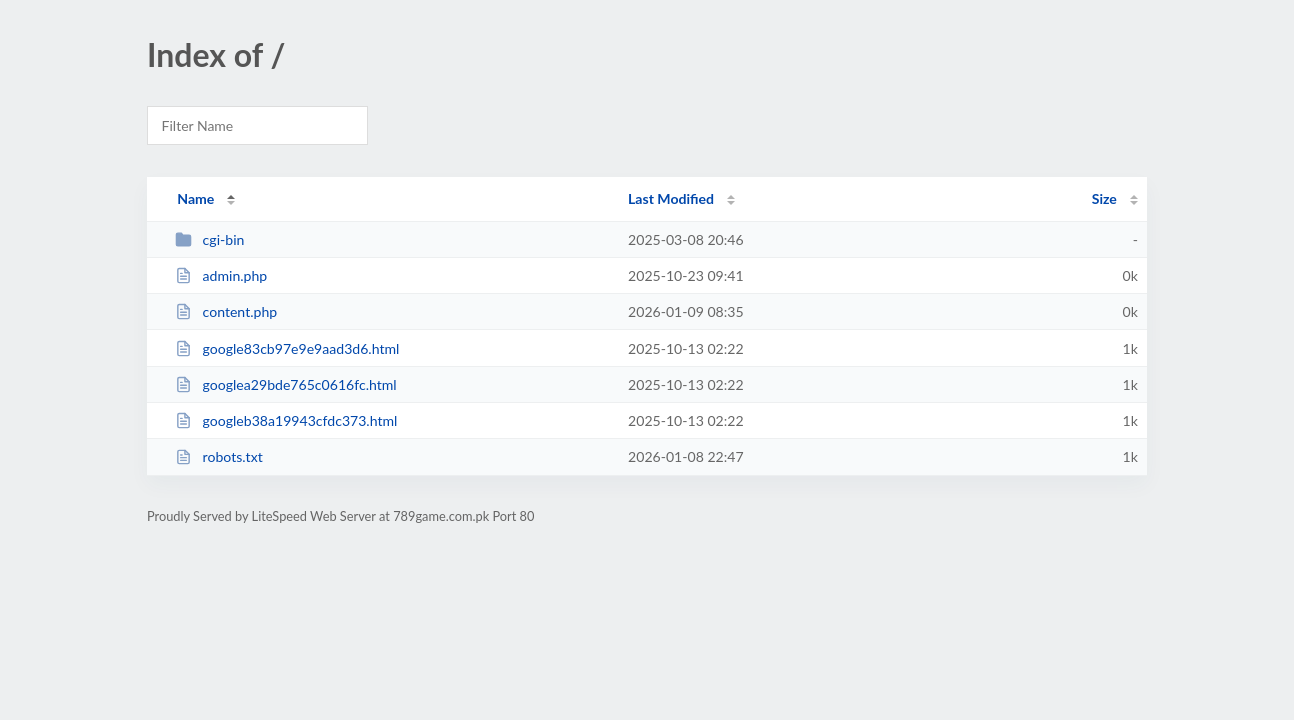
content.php (226, 311)
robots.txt (219, 456)
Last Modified (671, 198)
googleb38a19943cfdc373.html (286, 420)
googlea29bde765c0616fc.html (286, 384)
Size (1104, 198)
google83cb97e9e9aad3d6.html (287, 348)
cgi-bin (209, 239)
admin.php (221, 275)
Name (195, 198)
